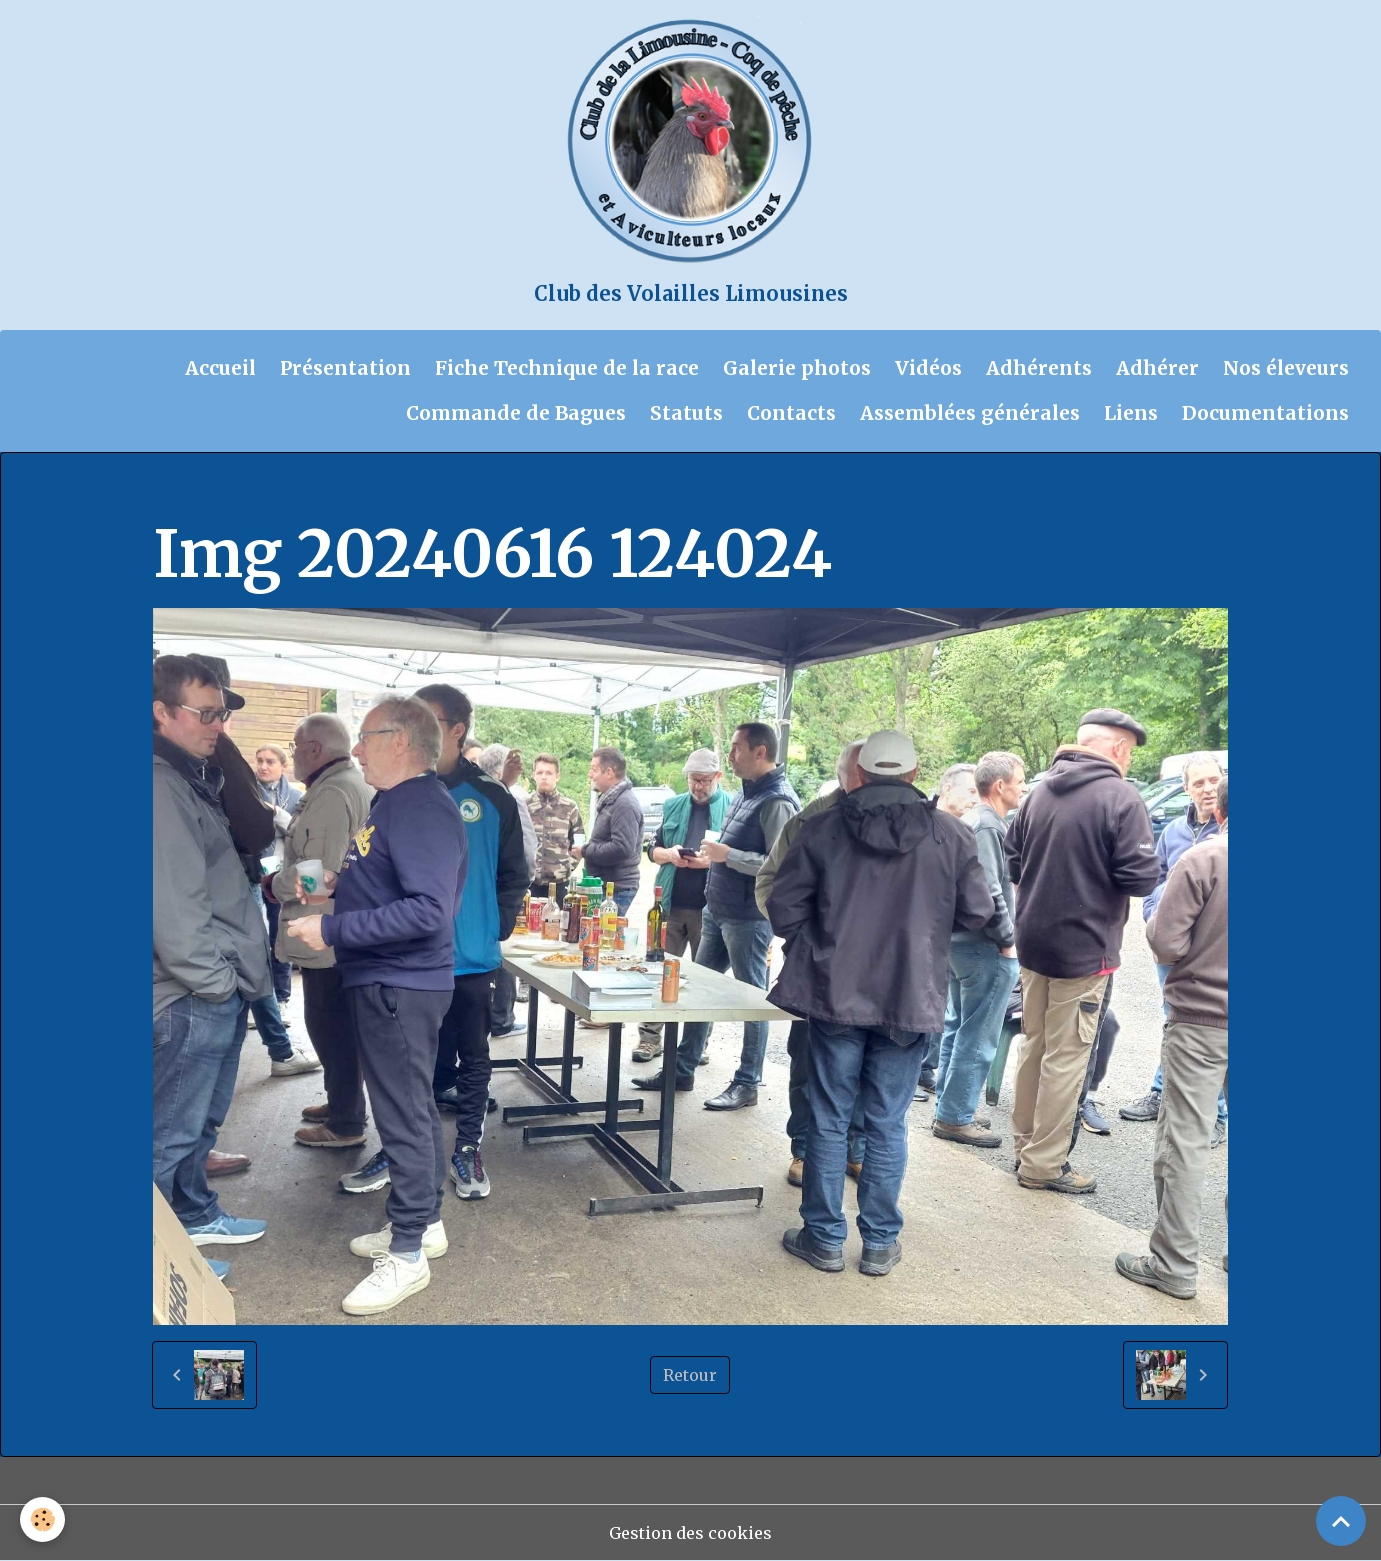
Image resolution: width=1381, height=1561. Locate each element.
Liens (1131, 413)
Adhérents (1039, 368)
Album (261, 492)
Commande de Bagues (516, 413)
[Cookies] (42, 1519)
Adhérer (1157, 368)
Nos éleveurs (1286, 368)
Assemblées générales (970, 413)
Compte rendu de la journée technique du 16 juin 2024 (666, 492)
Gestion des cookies (690, 1533)
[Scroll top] (1341, 1521)
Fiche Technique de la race (567, 368)
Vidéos (928, 368)
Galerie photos (797, 368)
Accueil (220, 368)
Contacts (791, 413)
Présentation (345, 368)
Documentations (1265, 413)
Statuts (686, 413)
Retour (690, 1375)
